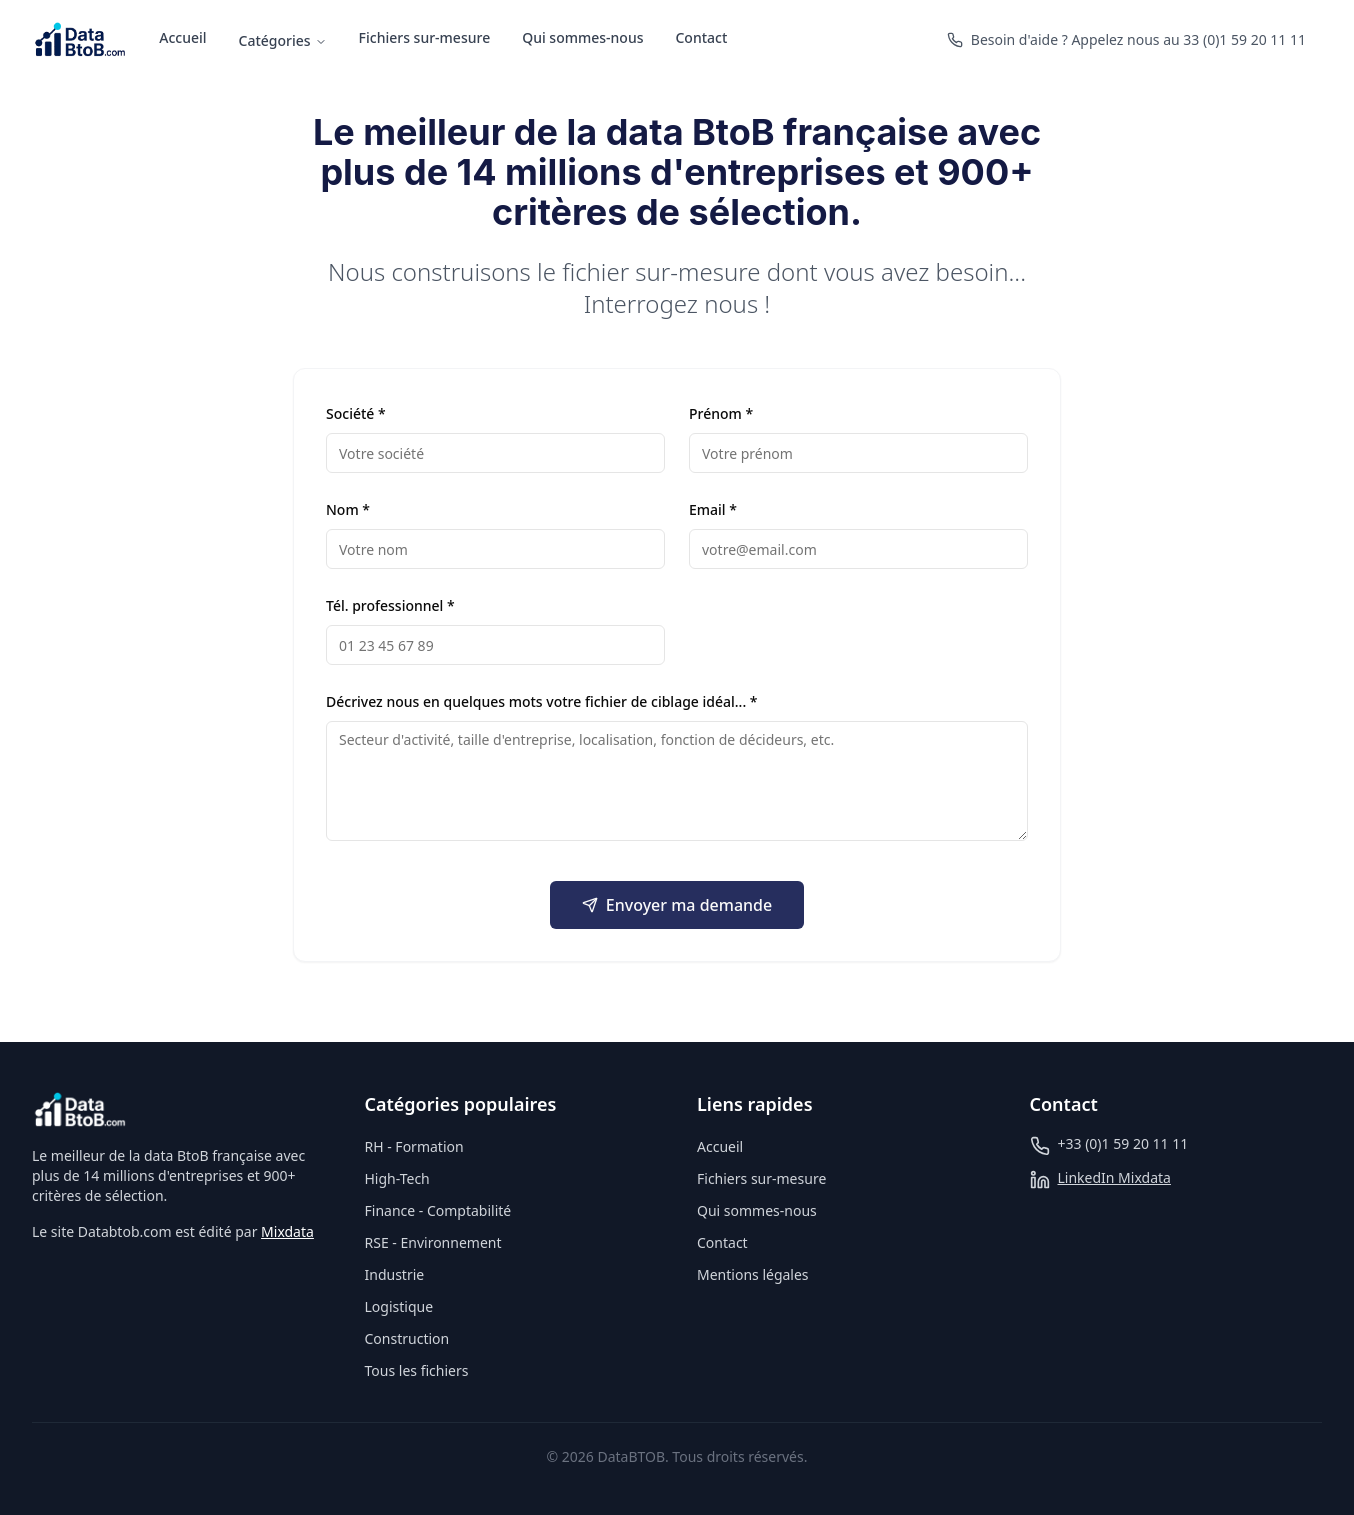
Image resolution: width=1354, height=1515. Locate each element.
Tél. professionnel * (390, 605)
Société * (356, 413)
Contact (701, 37)
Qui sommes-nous (582, 37)
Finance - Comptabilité (438, 1210)
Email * (713, 509)
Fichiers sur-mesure (425, 37)
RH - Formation (414, 1146)
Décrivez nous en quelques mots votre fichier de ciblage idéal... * (542, 701)
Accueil (182, 37)
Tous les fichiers (417, 1370)
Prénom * (721, 413)
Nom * (348, 509)
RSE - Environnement (433, 1242)
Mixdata (287, 1231)
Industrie (395, 1274)
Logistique (399, 1306)
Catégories (283, 40)
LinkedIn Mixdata (1114, 1177)
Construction (407, 1338)
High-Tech (397, 1178)
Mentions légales (753, 1274)
